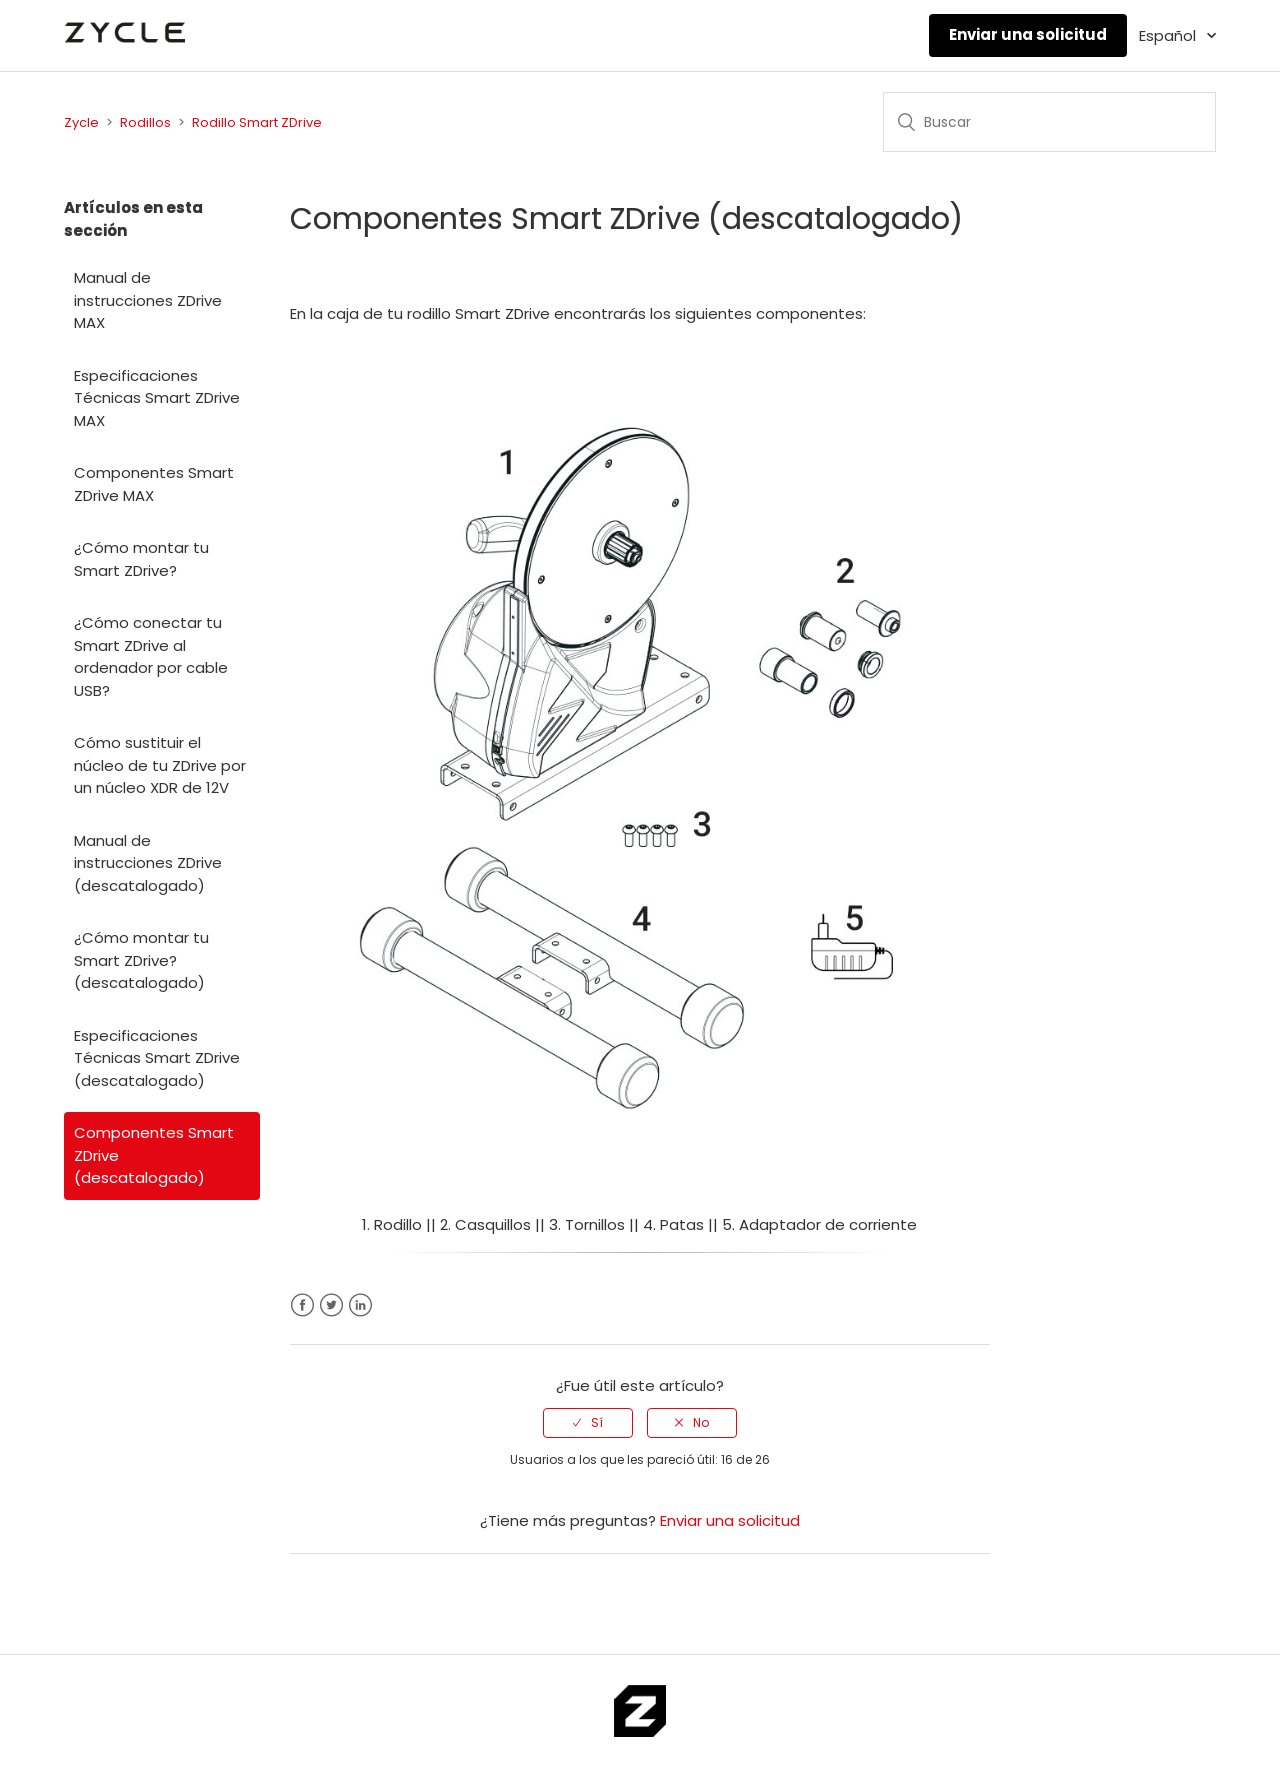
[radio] (588, 1423)
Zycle (81, 122)
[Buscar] (1049, 122)
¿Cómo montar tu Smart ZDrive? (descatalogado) (141, 960)
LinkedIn (360, 1305)
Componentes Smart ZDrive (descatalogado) (154, 1155)
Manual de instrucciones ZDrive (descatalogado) (148, 863)
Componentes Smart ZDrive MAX (154, 484)
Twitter (331, 1305)
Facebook (302, 1305)
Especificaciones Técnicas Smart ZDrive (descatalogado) (157, 1058)
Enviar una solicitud (1028, 34)
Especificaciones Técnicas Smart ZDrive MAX (157, 398)
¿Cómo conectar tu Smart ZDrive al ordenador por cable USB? (151, 656)
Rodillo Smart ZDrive (257, 122)
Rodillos (145, 122)
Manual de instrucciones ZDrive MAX (148, 300)
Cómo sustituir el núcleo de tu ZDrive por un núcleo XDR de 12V (160, 765)
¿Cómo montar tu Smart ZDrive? (141, 559)
